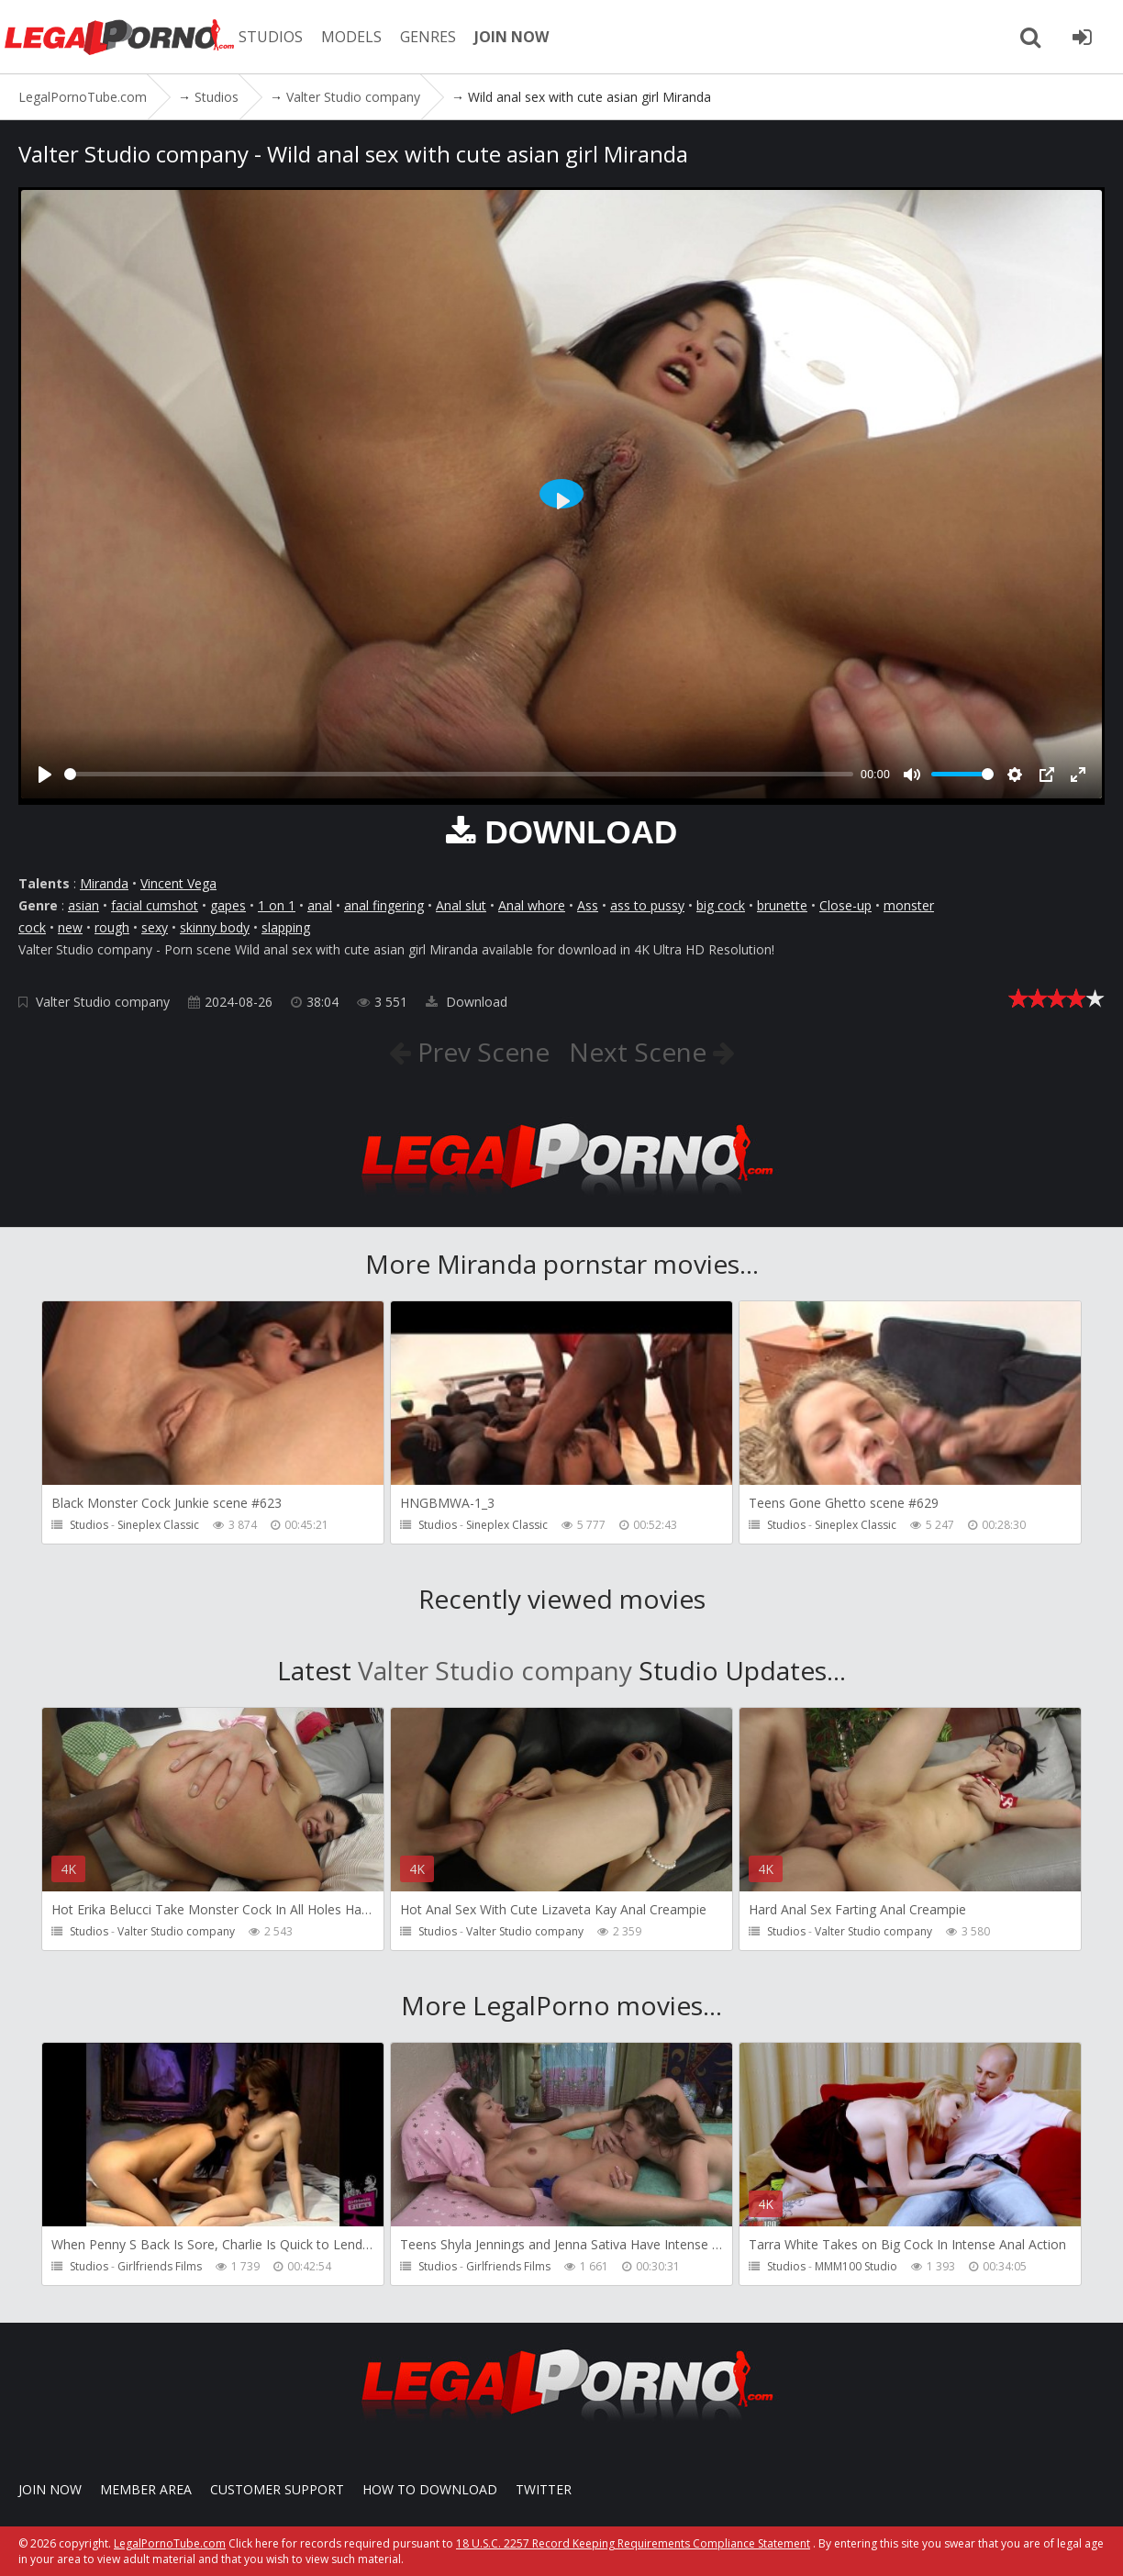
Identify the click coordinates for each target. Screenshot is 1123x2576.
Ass (587, 905)
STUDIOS (271, 37)
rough (112, 927)
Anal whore (531, 905)
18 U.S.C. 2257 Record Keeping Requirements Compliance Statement (633, 2543)
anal (319, 905)
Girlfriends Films (159, 2266)
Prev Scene (480, 1051)
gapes (228, 905)
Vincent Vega (178, 883)
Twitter (544, 2489)
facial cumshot (154, 905)
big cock (720, 905)
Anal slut (461, 905)
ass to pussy (647, 905)
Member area (146, 2489)
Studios (89, 1525)
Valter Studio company (103, 1001)
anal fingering (384, 905)
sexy (154, 927)
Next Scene (641, 1051)
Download (466, 1001)
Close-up (845, 905)
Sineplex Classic (158, 1525)
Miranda (104, 883)
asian (83, 905)
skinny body (215, 927)
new (70, 927)
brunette (782, 905)
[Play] (45, 774)
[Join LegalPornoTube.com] (1082, 37)
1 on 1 (276, 905)
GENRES (428, 37)
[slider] (458, 774)
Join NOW (50, 2489)
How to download (429, 2489)
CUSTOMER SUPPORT (277, 2489)
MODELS (351, 37)
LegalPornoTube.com (119, 36)
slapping (285, 927)
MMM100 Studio (856, 2266)
